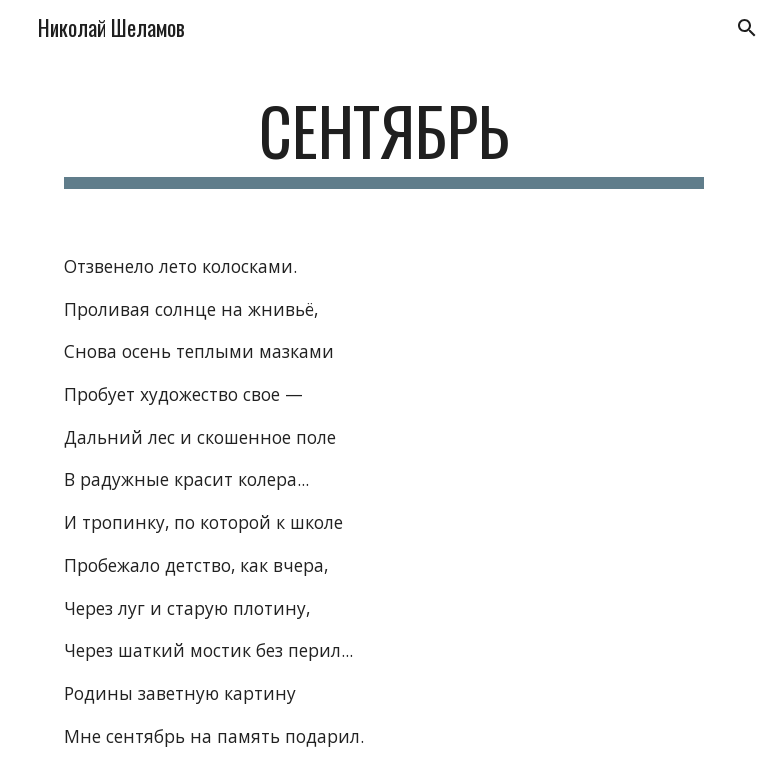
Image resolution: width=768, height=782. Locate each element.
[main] (383, 140)
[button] (744, 28)
